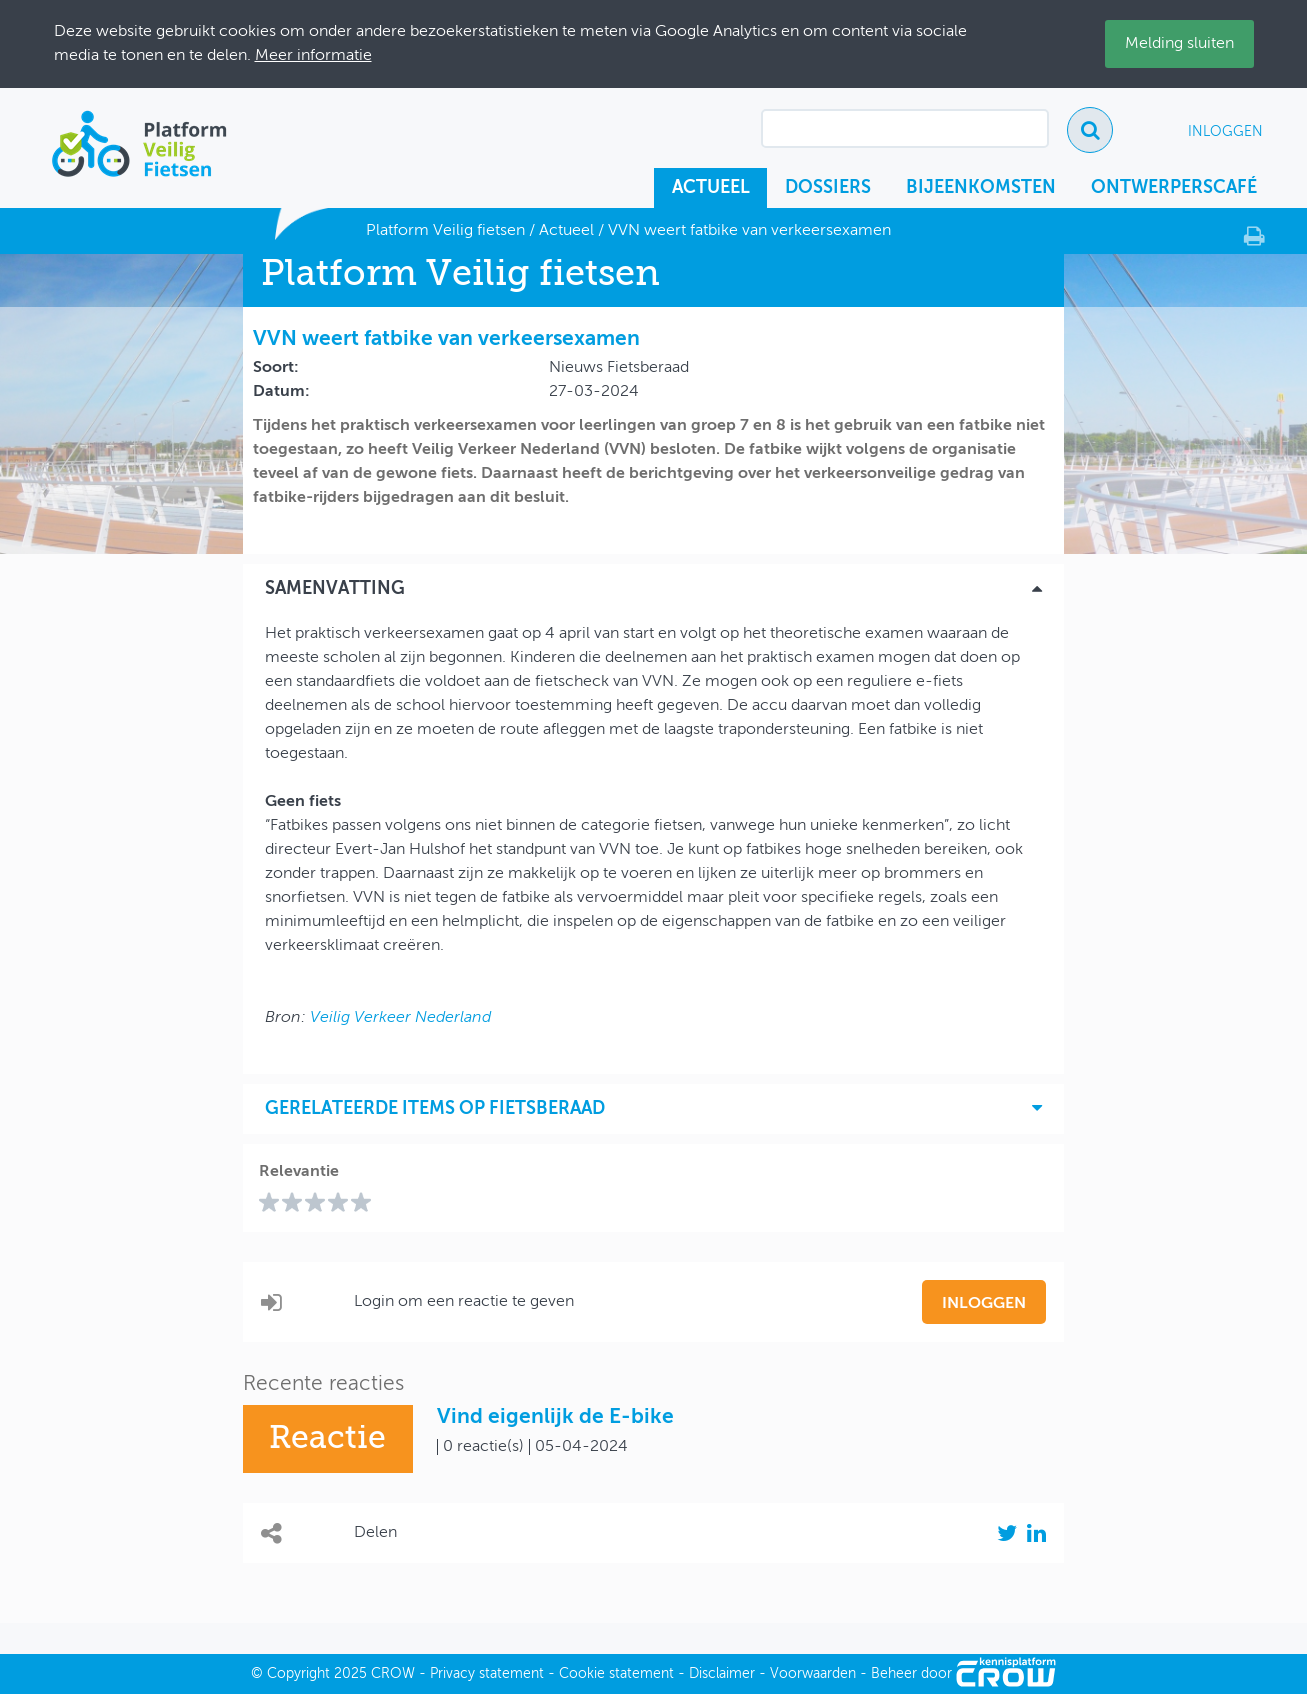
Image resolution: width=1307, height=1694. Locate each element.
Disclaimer (722, 1674)
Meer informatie (313, 56)
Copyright (298, 1674)
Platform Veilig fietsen (445, 231)
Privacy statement (487, 1674)
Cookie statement (616, 1674)
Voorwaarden (813, 1674)
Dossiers (828, 188)
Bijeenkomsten (981, 188)
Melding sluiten (1179, 44)
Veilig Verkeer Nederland (400, 1018)
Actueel (711, 188)
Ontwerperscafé (1174, 188)
